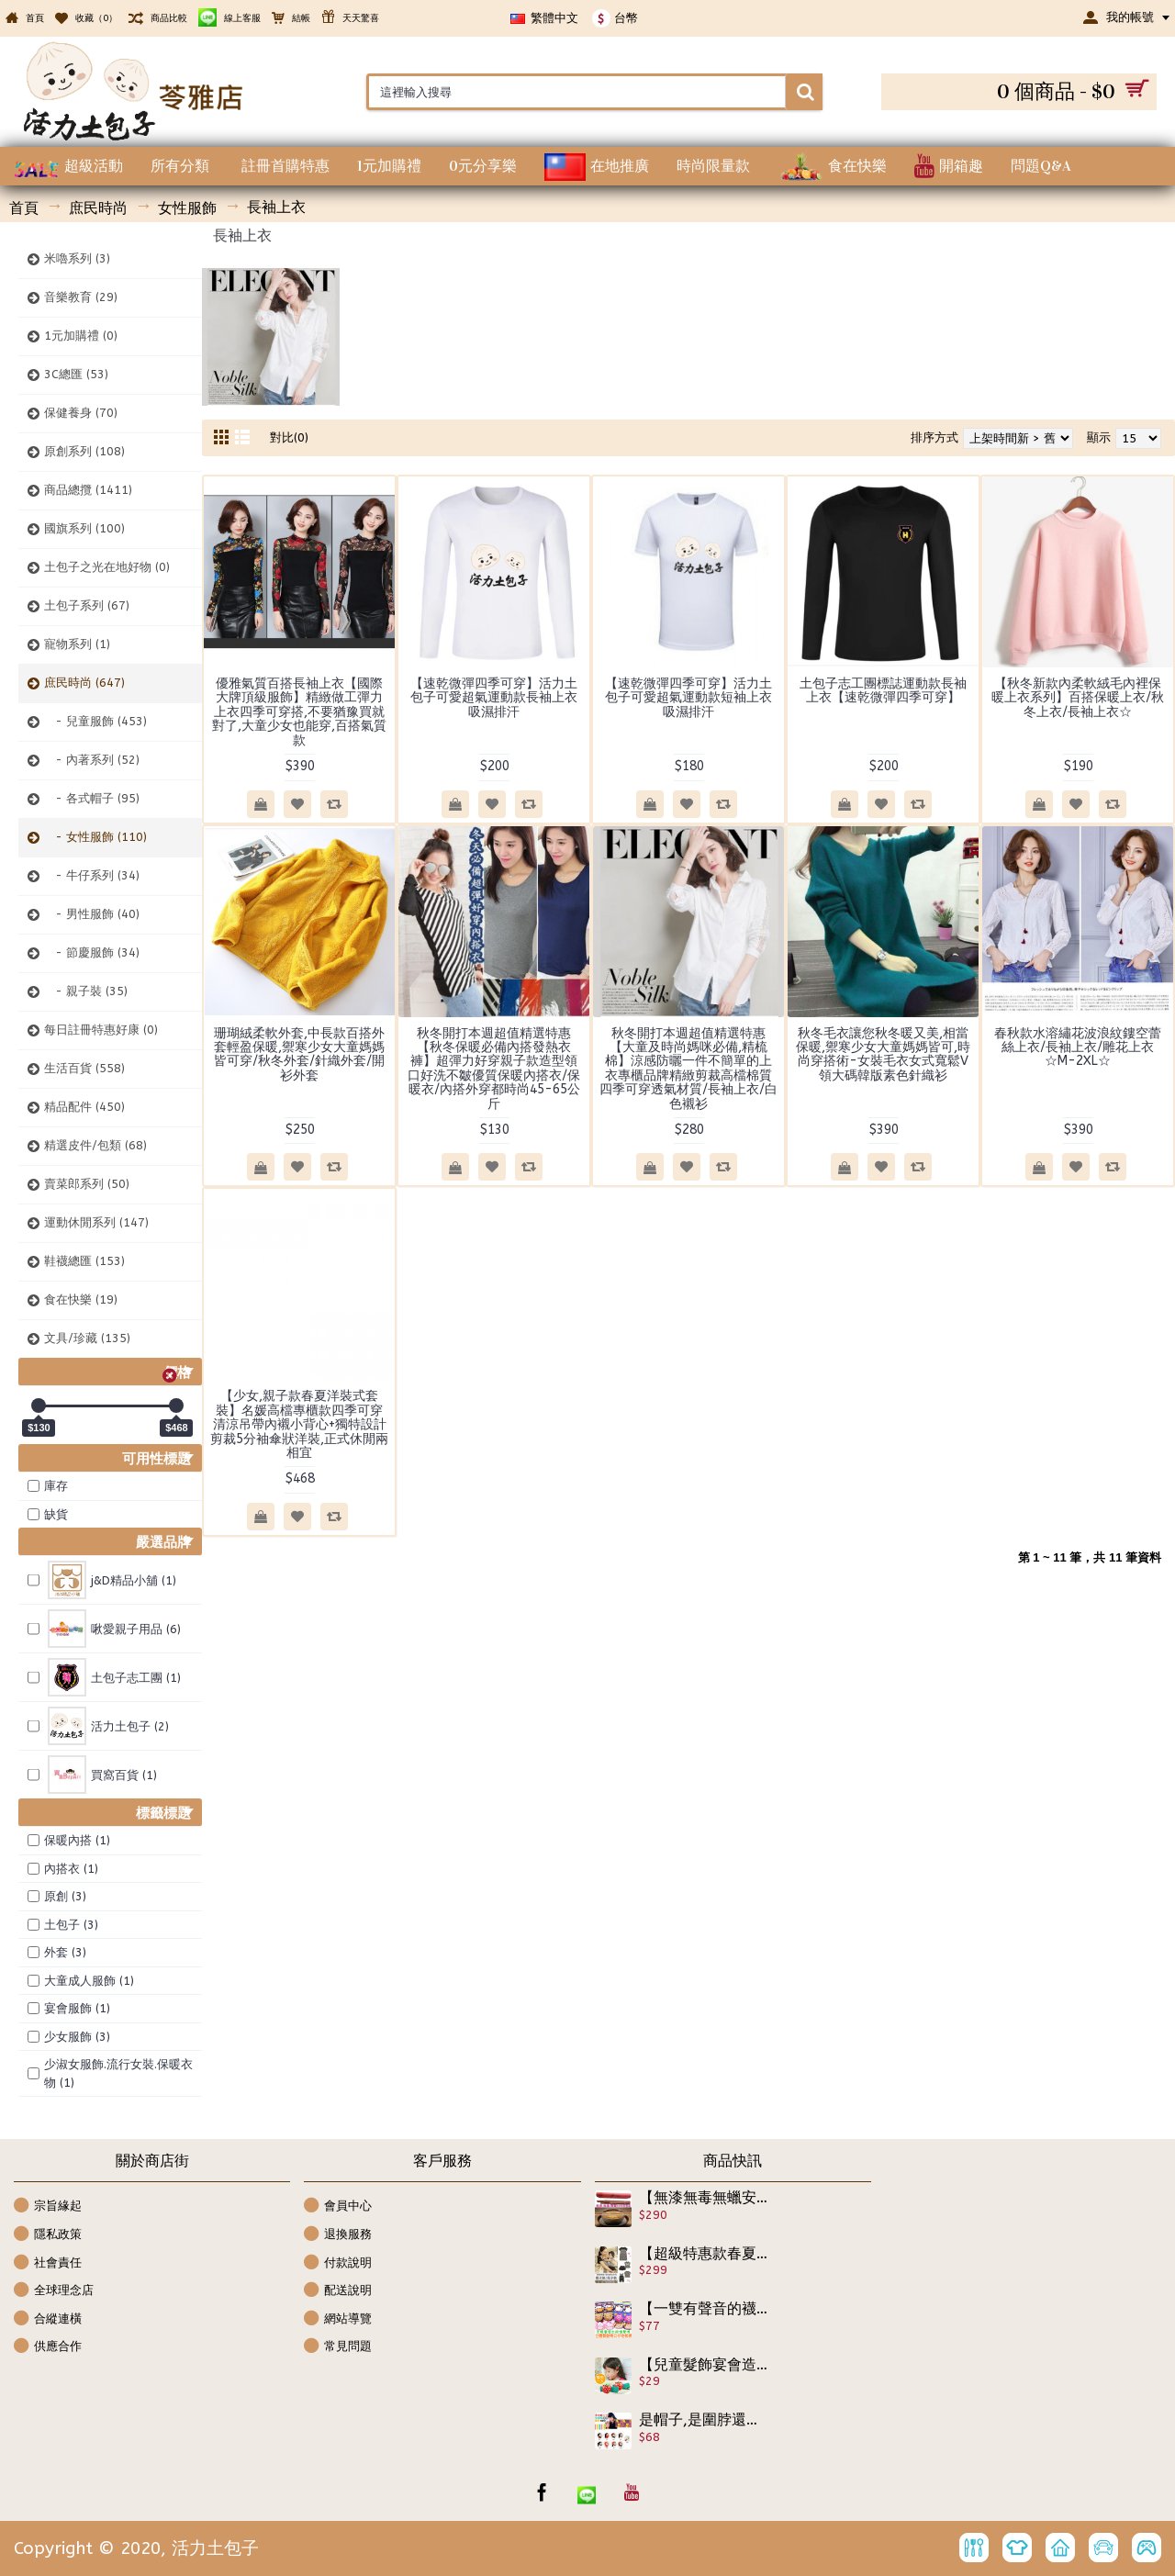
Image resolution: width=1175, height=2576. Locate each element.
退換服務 (338, 2235)
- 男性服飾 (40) (92, 914)
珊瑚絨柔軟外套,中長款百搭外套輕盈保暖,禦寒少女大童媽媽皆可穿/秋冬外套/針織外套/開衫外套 (299, 1054)
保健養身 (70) (81, 413)
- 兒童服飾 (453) (95, 721)
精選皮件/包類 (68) (95, 1145)
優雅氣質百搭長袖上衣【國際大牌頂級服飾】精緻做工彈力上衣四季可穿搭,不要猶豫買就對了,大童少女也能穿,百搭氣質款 (299, 712)
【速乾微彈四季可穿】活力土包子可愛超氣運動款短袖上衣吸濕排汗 (688, 698)
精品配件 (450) (84, 1107)
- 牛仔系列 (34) (92, 875)
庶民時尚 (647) (84, 682)
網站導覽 (338, 2319)
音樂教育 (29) (81, 297)
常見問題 (338, 2347)
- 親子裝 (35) (86, 991)
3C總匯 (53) (76, 374)
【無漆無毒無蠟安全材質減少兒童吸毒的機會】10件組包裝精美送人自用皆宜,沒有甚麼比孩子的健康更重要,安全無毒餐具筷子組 (704, 2198)
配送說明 (338, 2291)
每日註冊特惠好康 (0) (101, 1029)
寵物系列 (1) (77, 644)
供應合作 (48, 2347)
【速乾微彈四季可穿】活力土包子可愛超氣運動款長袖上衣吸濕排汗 (493, 698)
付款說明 (338, 2263)
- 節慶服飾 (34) (92, 952)
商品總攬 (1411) (88, 490)
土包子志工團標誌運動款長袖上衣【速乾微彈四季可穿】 (883, 690)
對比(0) (289, 437)
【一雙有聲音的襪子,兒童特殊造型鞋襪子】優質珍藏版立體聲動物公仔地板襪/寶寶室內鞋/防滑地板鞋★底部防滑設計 (704, 2309)
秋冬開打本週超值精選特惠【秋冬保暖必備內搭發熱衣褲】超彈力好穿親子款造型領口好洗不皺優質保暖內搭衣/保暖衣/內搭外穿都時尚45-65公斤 (494, 1068)
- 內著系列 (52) (92, 760)
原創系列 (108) (84, 451)
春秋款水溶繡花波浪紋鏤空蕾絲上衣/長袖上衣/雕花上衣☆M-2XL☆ (1077, 1047)
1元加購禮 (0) (81, 335)
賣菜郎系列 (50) (86, 1184)
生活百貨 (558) (84, 1068)
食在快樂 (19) (81, 1299)
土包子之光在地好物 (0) (107, 567)
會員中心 (338, 2206)
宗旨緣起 (48, 2206)
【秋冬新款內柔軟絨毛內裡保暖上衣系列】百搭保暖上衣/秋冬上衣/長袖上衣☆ (1077, 698)
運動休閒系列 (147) (96, 1222)
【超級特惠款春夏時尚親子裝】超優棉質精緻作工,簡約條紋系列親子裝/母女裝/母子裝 (704, 2254)
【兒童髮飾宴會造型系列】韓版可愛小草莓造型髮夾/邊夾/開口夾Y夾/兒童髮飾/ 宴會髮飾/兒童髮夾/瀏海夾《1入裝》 (704, 2365)
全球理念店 (54, 2291)
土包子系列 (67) (86, 605)
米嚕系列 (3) (77, 258)
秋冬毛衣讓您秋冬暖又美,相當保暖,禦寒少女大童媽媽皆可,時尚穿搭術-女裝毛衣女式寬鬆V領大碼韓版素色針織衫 (883, 1054)
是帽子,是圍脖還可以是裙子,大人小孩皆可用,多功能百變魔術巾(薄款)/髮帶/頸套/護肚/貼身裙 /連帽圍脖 (704, 2420)
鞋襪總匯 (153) (84, 1261)
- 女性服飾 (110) (95, 837)
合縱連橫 (48, 2319)
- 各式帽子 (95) (92, 798)
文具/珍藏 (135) (87, 1338)
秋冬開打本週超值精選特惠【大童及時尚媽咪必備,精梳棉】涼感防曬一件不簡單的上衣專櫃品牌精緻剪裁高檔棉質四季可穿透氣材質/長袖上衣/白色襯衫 (688, 1068)
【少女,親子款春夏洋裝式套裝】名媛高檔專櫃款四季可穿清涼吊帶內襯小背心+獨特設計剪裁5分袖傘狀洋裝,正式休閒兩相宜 (299, 1424)
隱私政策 (48, 2235)
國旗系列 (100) (84, 528)
